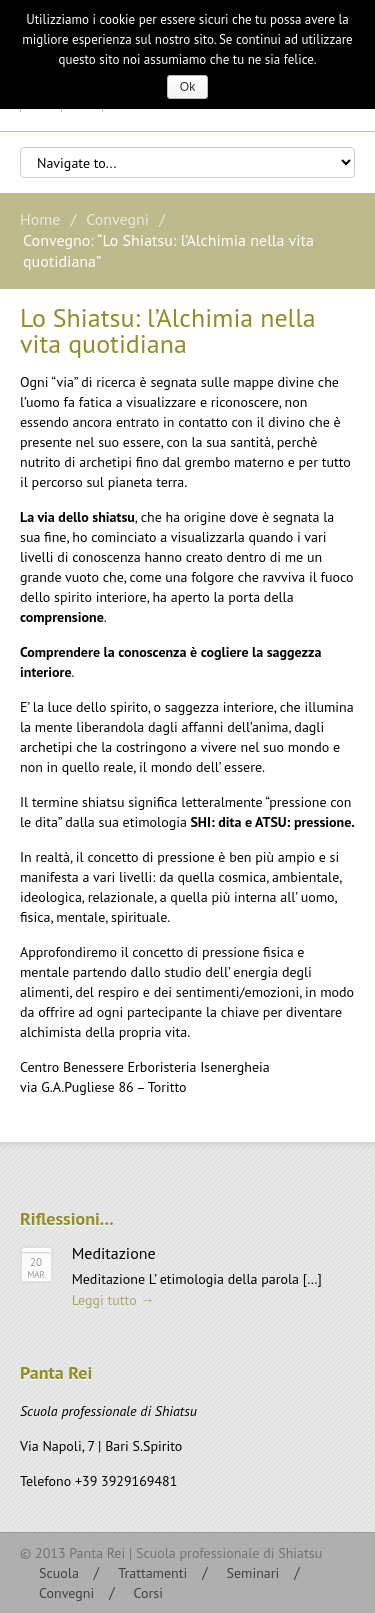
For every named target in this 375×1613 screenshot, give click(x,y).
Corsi (147, 1593)
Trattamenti (152, 1573)
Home (40, 219)
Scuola (59, 1573)
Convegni (117, 219)
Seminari (253, 1573)
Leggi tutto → (113, 1300)
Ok (187, 87)
